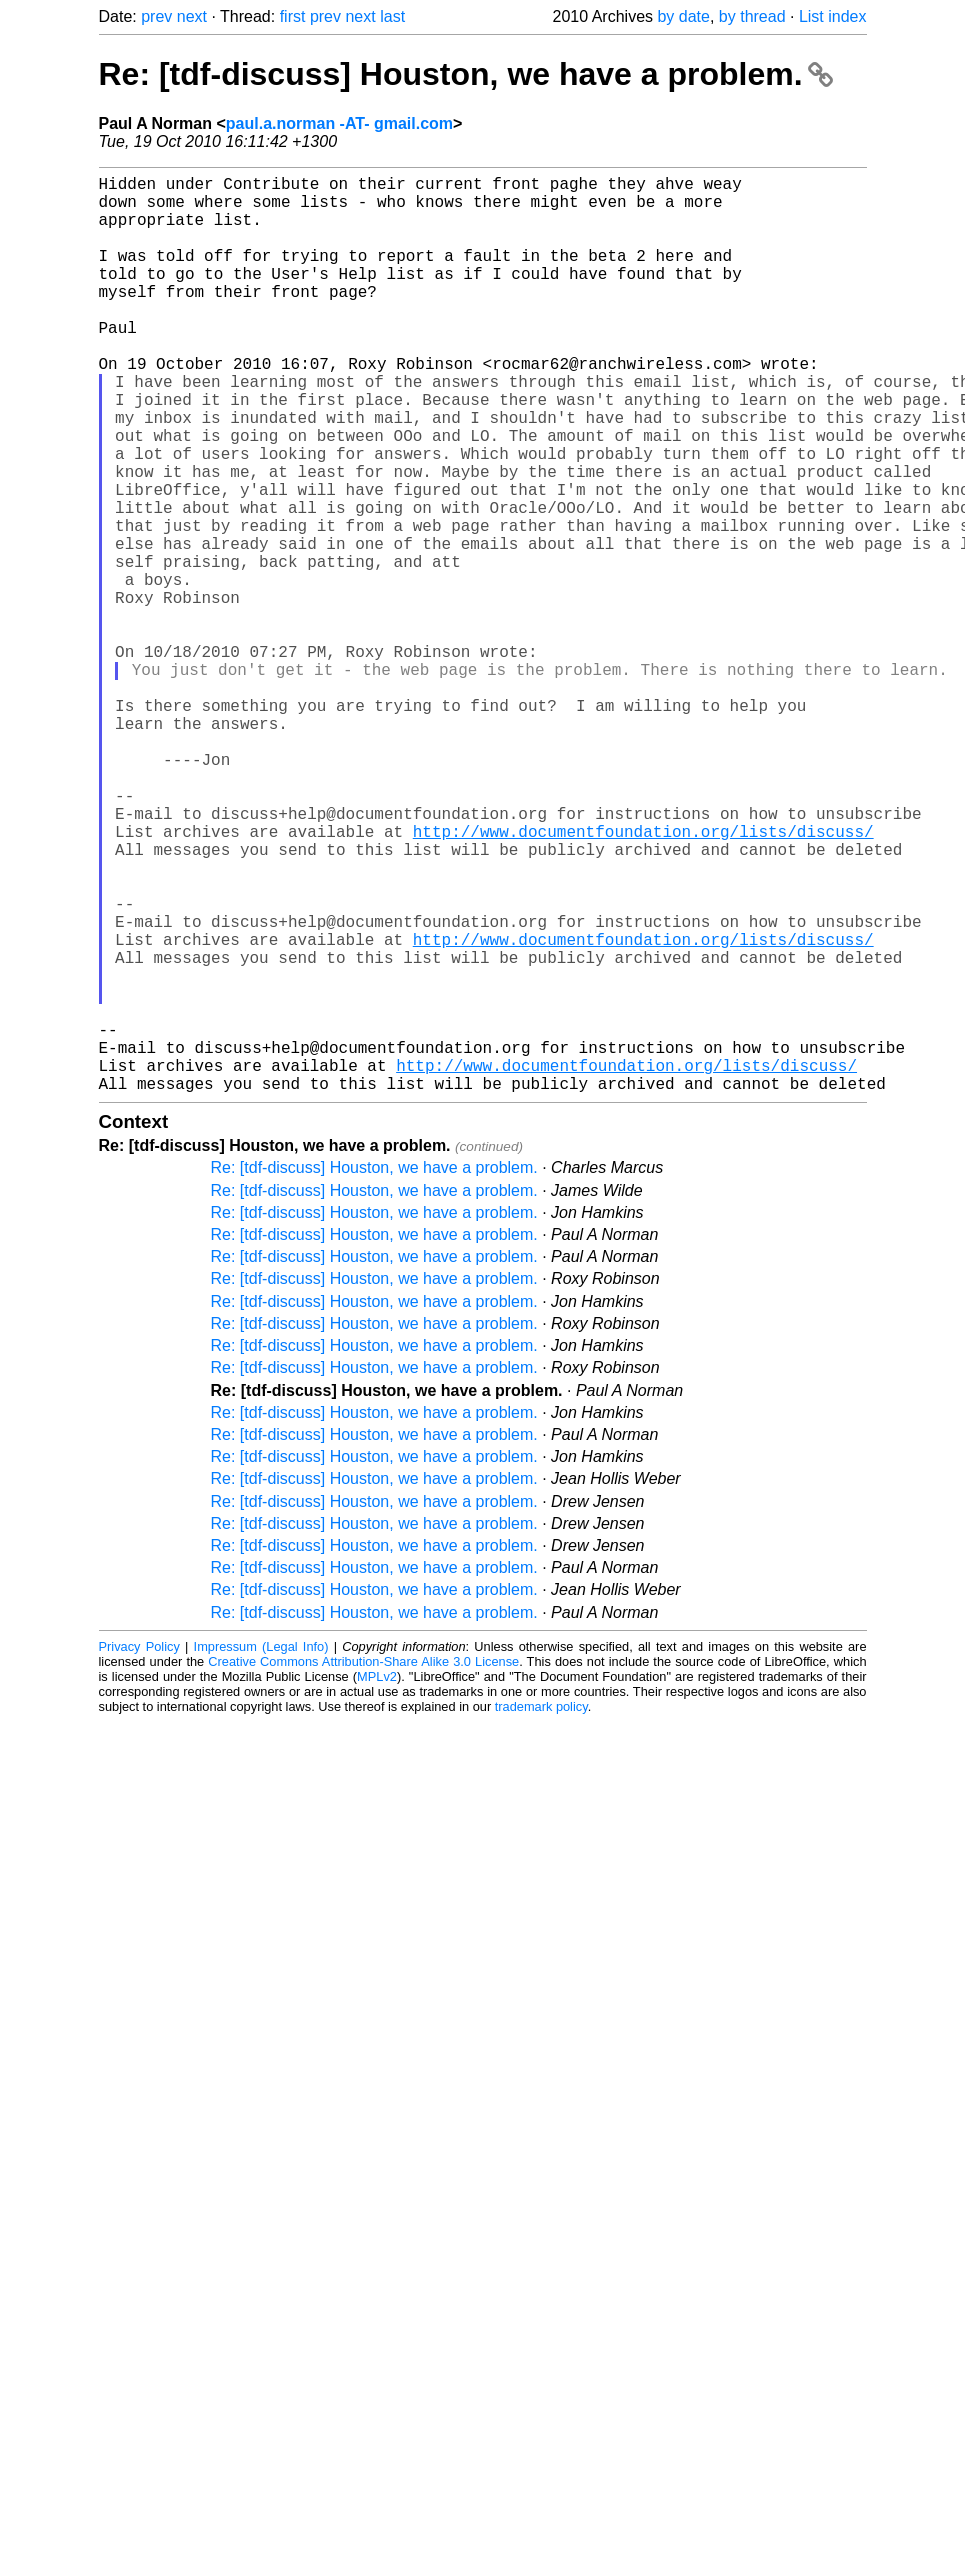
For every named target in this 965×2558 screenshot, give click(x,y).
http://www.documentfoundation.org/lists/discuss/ (643, 979)
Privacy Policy (139, 1850)
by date (683, 16)
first (293, 16)
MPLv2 (377, 1880)
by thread (752, 16)
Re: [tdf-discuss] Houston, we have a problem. (466, 74)
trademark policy (541, 1910)
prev (156, 16)
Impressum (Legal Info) (261, 1850)
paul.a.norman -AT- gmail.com (339, 123)
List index (833, 16)
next (192, 16)
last (392, 16)
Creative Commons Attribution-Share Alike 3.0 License (363, 1865)
